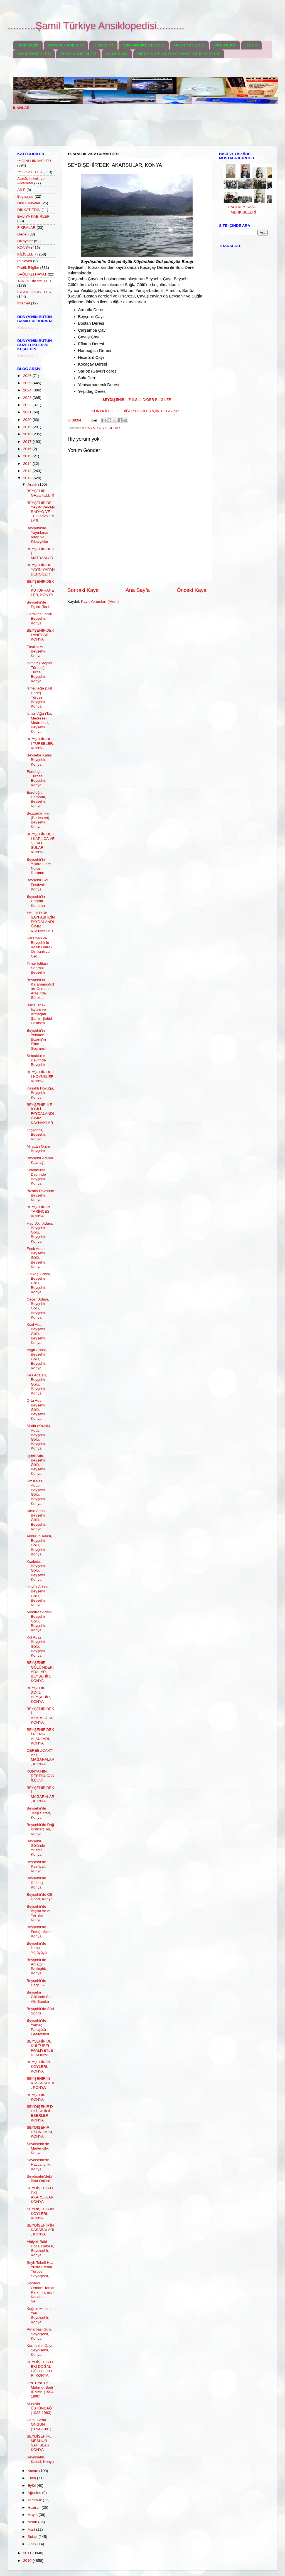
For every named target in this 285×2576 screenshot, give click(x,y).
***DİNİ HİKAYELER (34, 161)
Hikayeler (25, 241)
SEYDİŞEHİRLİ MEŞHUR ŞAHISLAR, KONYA (40, 2443)
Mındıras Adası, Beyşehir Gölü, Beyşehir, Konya (40, 1621)
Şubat (33, 2537)
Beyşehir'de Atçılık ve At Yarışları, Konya (39, 1913)
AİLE (21, 190)
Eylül (32, 2485)
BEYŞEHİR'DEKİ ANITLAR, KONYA (40, 634)
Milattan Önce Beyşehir (38, 1148)
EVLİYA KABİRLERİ (34, 216)
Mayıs (33, 2515)
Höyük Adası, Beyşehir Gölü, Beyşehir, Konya (38, 1596)
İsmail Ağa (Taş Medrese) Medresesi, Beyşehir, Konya (39, 722)
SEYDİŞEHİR (108, 428)
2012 (28, 478)
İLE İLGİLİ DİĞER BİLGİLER (136, 400)
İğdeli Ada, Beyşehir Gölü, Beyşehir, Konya (36, 1465)
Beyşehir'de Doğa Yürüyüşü (37, 1947)
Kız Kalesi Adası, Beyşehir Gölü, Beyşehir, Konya (36, 1492)
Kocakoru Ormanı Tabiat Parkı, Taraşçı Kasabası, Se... (41, 2292)
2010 (28, 2560)
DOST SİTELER (189, 45)
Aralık (33, 484)
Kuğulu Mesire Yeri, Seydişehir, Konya (39, 2315)
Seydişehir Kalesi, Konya (40, 2459)
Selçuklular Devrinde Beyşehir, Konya (36, 1177)
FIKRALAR (26, 227)
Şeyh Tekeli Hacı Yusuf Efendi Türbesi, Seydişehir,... (41, 2269)
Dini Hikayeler (28, 203)
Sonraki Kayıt (83, 590)
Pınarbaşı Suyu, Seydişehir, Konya (40, 2333)
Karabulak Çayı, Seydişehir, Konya (40, 2350)
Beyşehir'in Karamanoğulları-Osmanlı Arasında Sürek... (40, 989)
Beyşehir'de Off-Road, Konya (40, 1896)
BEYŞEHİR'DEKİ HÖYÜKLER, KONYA (41, 1076)
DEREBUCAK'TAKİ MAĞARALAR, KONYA (41, 1757)
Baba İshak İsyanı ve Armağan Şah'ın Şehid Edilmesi (39, 1014)
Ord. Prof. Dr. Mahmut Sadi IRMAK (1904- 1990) (41, 2390)
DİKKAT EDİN (29, 210)
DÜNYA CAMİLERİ (66, 45)
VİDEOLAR (225, 45)
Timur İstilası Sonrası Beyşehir (37, 967)
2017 (28, 442)
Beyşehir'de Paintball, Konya (36, 1866)
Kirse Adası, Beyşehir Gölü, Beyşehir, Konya (37, 1520)
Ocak (32, 2544)
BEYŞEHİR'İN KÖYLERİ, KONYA (38, 2066)
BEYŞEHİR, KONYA (37, 2097)
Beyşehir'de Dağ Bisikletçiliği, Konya (40, 1829)
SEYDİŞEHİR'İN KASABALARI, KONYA (40, 2229)
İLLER (251, 45)
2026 (28, 376)
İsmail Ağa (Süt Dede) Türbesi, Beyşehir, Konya (39, 697)
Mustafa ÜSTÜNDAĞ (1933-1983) (39, 2408)
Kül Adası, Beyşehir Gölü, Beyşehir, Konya (36, 1646)
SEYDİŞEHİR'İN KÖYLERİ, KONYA (40, 2213)
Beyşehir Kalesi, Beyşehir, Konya (40, 759)
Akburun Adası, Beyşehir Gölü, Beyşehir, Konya (39, 1545)
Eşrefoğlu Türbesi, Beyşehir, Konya (36, 778)
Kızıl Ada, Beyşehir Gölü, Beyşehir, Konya (36, 1333)
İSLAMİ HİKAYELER (34, 292)
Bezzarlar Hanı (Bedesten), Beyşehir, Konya (39, 820)
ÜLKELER (103, 45)
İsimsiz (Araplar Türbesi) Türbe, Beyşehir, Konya (40, 672)
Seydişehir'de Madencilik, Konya (38, 2148)
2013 (28, 471)
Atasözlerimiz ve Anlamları (31, 181)
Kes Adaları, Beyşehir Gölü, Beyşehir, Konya (37, 1384)
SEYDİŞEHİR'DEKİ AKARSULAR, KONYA (41, 2195)
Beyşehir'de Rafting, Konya (36, 1882)
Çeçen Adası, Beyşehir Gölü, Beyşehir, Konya (38, 1308)
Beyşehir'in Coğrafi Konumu (36, 900)
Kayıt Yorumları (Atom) (100, 601)
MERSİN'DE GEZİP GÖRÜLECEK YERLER (178, 53)
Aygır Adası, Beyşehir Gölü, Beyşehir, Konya (37, 1359)
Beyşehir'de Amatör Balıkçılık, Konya (37, 1967)
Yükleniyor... (27, 327)
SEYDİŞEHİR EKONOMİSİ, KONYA (40, 2131)
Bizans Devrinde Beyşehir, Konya (40, 1195)
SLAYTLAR (117, 53)
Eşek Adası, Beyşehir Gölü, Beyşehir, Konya (36, 1258)
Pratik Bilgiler (28, 267)
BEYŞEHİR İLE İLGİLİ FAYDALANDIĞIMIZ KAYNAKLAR (40, 1114)
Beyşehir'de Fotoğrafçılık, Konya (40, 1931)
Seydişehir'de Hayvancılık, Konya (39, 2164)
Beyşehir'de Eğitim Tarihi (39, 604)
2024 (28, 390)
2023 (28, 398)
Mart (32, 2529)
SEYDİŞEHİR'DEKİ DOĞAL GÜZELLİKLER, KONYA (40, 2369)
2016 (28, 449)
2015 (28, 456)
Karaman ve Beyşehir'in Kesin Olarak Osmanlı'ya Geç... (39, 947)
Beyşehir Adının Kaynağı (40, 1160)
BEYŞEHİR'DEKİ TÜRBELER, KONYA (40, 743)
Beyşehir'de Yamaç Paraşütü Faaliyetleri (38, 2027)
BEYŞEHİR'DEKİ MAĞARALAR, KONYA (41, 1794)
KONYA (88, 428)
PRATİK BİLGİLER (78, 53)
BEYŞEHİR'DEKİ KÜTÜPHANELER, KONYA (40, 588)
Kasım (33, 2471)
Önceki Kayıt (192, 590)
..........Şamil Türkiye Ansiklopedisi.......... (96, 25)
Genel (22, 234)
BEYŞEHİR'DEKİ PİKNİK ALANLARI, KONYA (40, 1736)
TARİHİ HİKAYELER (34, 281)
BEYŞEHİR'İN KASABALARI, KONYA (40, 2082)
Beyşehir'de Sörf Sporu (40, 2011)
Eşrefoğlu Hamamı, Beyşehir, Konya (36, 799)
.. (136, 411)
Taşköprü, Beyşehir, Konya (36, 1134)
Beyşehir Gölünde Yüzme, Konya (36, 1848)
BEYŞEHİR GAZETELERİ (40, 493)
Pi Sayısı (24, 261)
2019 (28, 427)
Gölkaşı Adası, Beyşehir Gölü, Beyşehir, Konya (39, 1283)
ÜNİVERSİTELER (34, 53)
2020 (28, 420)
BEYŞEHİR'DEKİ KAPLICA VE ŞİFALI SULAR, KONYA (41, 843)
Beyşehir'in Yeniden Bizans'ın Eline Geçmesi (36, 1039)
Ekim (32, 2478)
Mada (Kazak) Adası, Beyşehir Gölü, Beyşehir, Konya (38, 1437)
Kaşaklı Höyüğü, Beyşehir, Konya (40, 1092)
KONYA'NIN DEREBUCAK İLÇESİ (40, 1775)
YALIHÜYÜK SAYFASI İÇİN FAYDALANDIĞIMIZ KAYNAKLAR (41, 922)
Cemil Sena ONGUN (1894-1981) (39, 2424)
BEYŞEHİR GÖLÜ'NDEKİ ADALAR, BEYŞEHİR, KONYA (40, 1672)
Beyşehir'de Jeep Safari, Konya (39, 1812)
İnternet (23, 303)
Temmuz (35, 2500)
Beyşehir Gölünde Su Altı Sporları (39, 1996)
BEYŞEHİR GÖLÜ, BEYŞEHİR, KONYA (39, 1695)
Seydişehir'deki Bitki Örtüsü (39, 2178)
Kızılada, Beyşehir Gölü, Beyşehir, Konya (36, 1570)
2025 (28, 383)
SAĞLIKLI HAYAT (32, 274)
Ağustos (35, 2493)
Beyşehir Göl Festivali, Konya (37, 884)
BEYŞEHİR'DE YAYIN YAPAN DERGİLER (41, 569)
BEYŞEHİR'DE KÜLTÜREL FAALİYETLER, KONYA (40, 2048)
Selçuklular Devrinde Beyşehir (36, 1060)
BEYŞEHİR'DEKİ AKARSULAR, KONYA (41, 1715)
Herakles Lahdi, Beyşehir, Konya (40, 618)
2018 (28, 434)
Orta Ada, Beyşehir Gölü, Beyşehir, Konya (36, 1409)
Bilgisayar (25, 196)
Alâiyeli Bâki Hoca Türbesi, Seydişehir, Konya (40, 2248)
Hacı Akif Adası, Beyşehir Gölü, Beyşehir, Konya (40, 1232)
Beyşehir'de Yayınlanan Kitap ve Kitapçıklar (38, 535)
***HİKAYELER (30, 172)
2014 (28, 463)
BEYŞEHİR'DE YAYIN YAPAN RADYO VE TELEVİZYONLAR (41, 512)
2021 (28, 412)
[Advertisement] (114, 131)
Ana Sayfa (28, 45)
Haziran (34, 2507)
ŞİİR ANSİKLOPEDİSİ (143, 45)
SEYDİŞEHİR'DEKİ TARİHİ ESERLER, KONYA (40, 2113)
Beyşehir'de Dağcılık (36, 1983)
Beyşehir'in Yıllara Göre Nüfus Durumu (39, 866)
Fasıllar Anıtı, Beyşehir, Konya (38, 651)
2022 (28, 405)
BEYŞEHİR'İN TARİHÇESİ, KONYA (39, 1211)
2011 (28, 2553)
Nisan (33, 2522)
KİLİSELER (26, 254)
